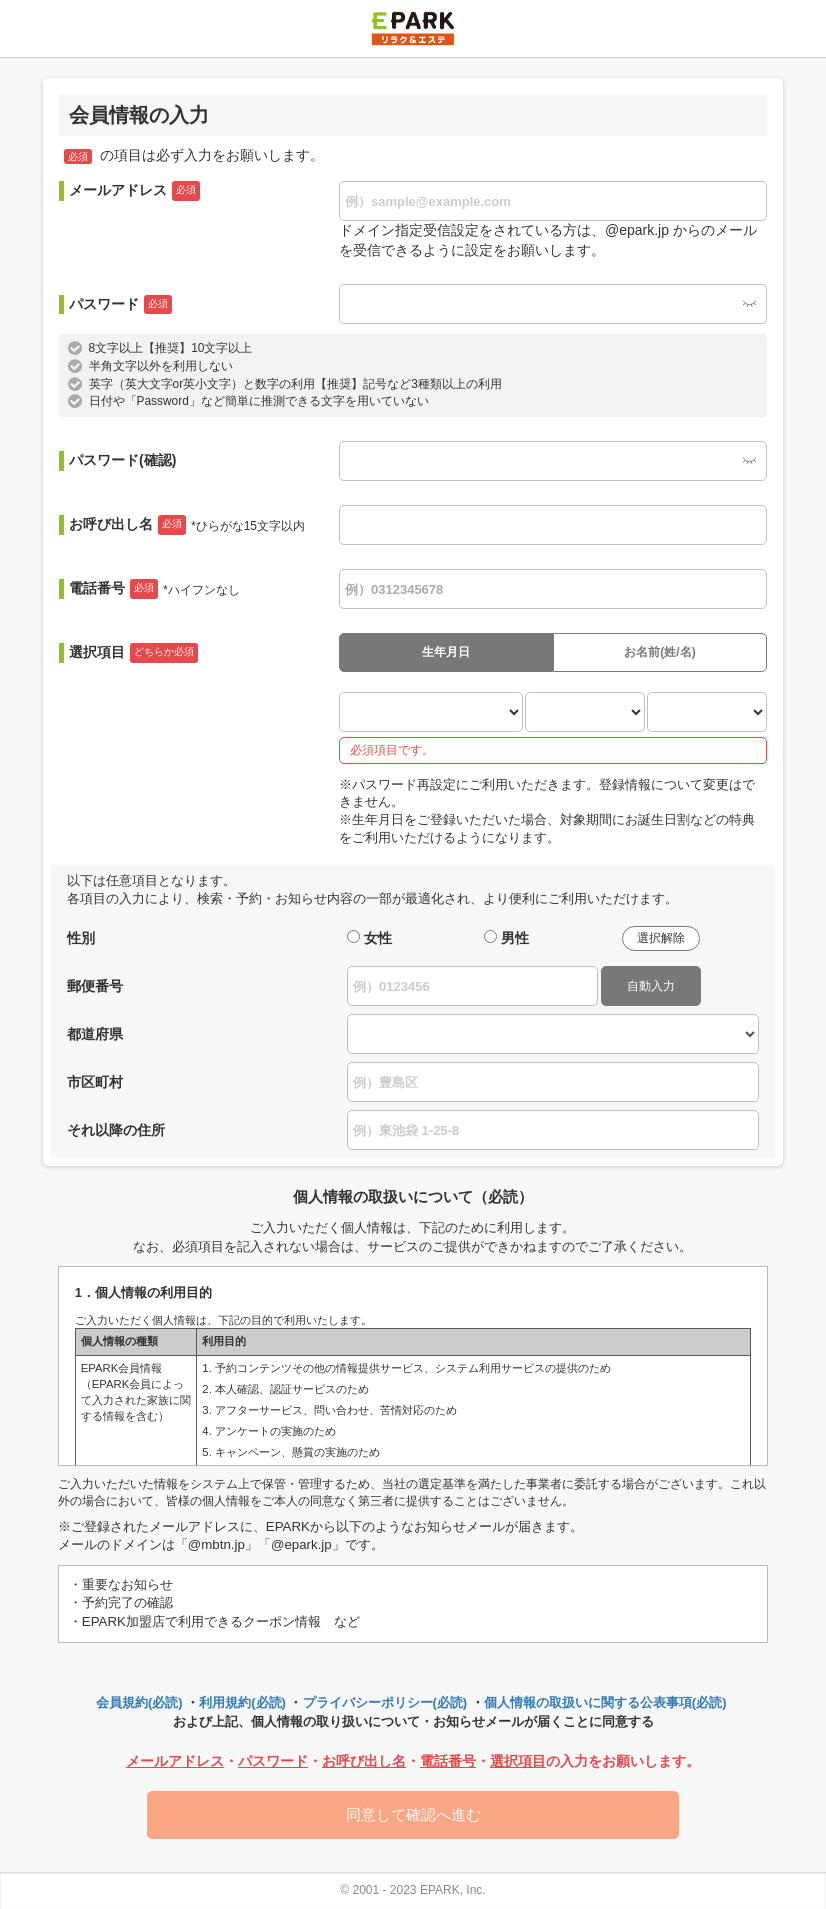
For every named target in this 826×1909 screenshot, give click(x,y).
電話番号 (154, 589)
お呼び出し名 (187, 525)
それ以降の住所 (116, 1130)
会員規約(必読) (139, 1702)
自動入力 (651, 986)
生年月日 (446, 652)
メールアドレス (134, 191)
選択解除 (661, 938)
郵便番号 (95, 986)
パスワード (120, 305)
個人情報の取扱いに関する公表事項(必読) (605, 1702)
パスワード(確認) (122, 460)
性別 (81, 938)
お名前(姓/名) (659, 652)
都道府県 (95, 1034)
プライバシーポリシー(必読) (385, 1702)
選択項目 (133, 653)
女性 (378, 938)
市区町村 (95, 1082)
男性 (515, 938)
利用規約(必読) (242, 1702)
